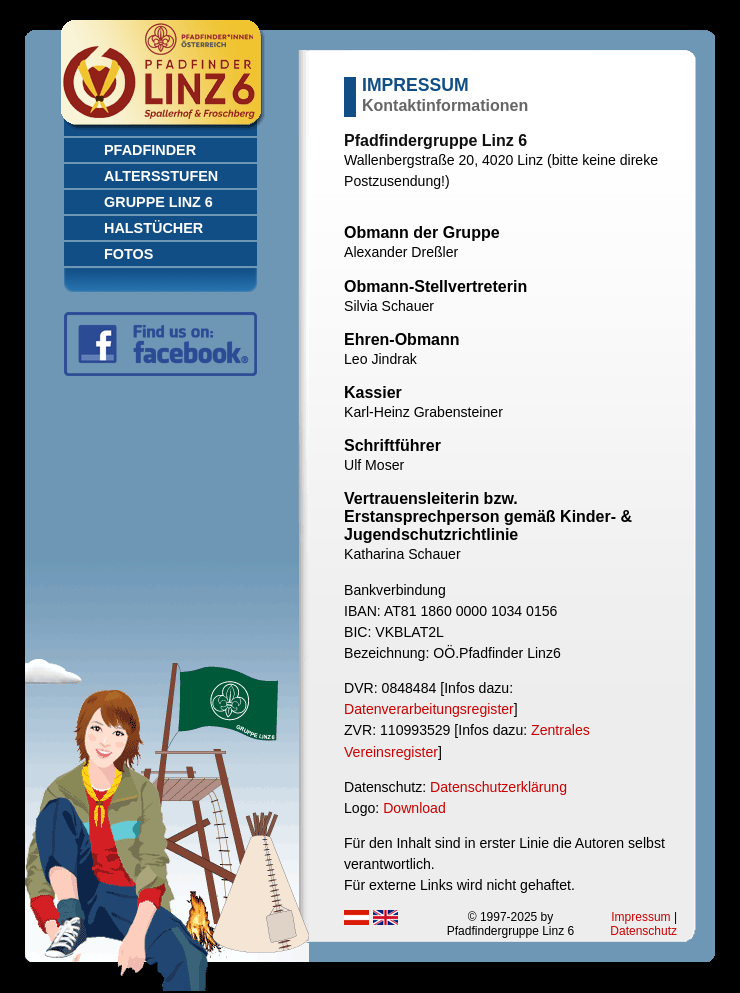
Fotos (128, 254)
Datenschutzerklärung (498, 787)
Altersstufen (161, 176)
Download (414, 808)
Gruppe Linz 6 (158, 202)
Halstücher (153, 228)
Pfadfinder (150, 150)
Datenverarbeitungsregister (429, 709)
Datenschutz (643, 931)
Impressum (640, 917)
